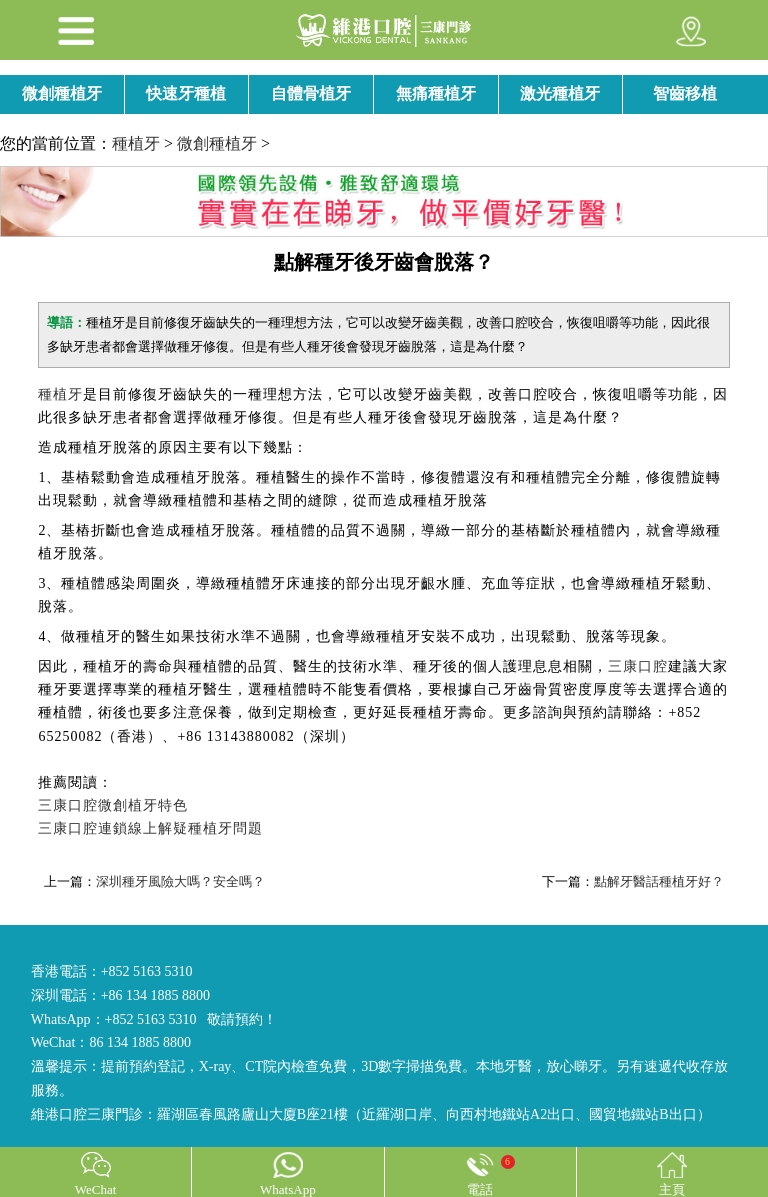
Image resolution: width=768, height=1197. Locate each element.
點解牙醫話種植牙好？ (659, 881)
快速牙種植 (186, 93)
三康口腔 (638, 666)
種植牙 (136, 143)
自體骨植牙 (311, 93)
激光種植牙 (560, 93)
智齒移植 (685, 93)
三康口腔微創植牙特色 (113, 805)
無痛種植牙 (436, 93)
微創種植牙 (62, 93)
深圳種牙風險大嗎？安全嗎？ (180, 881)
